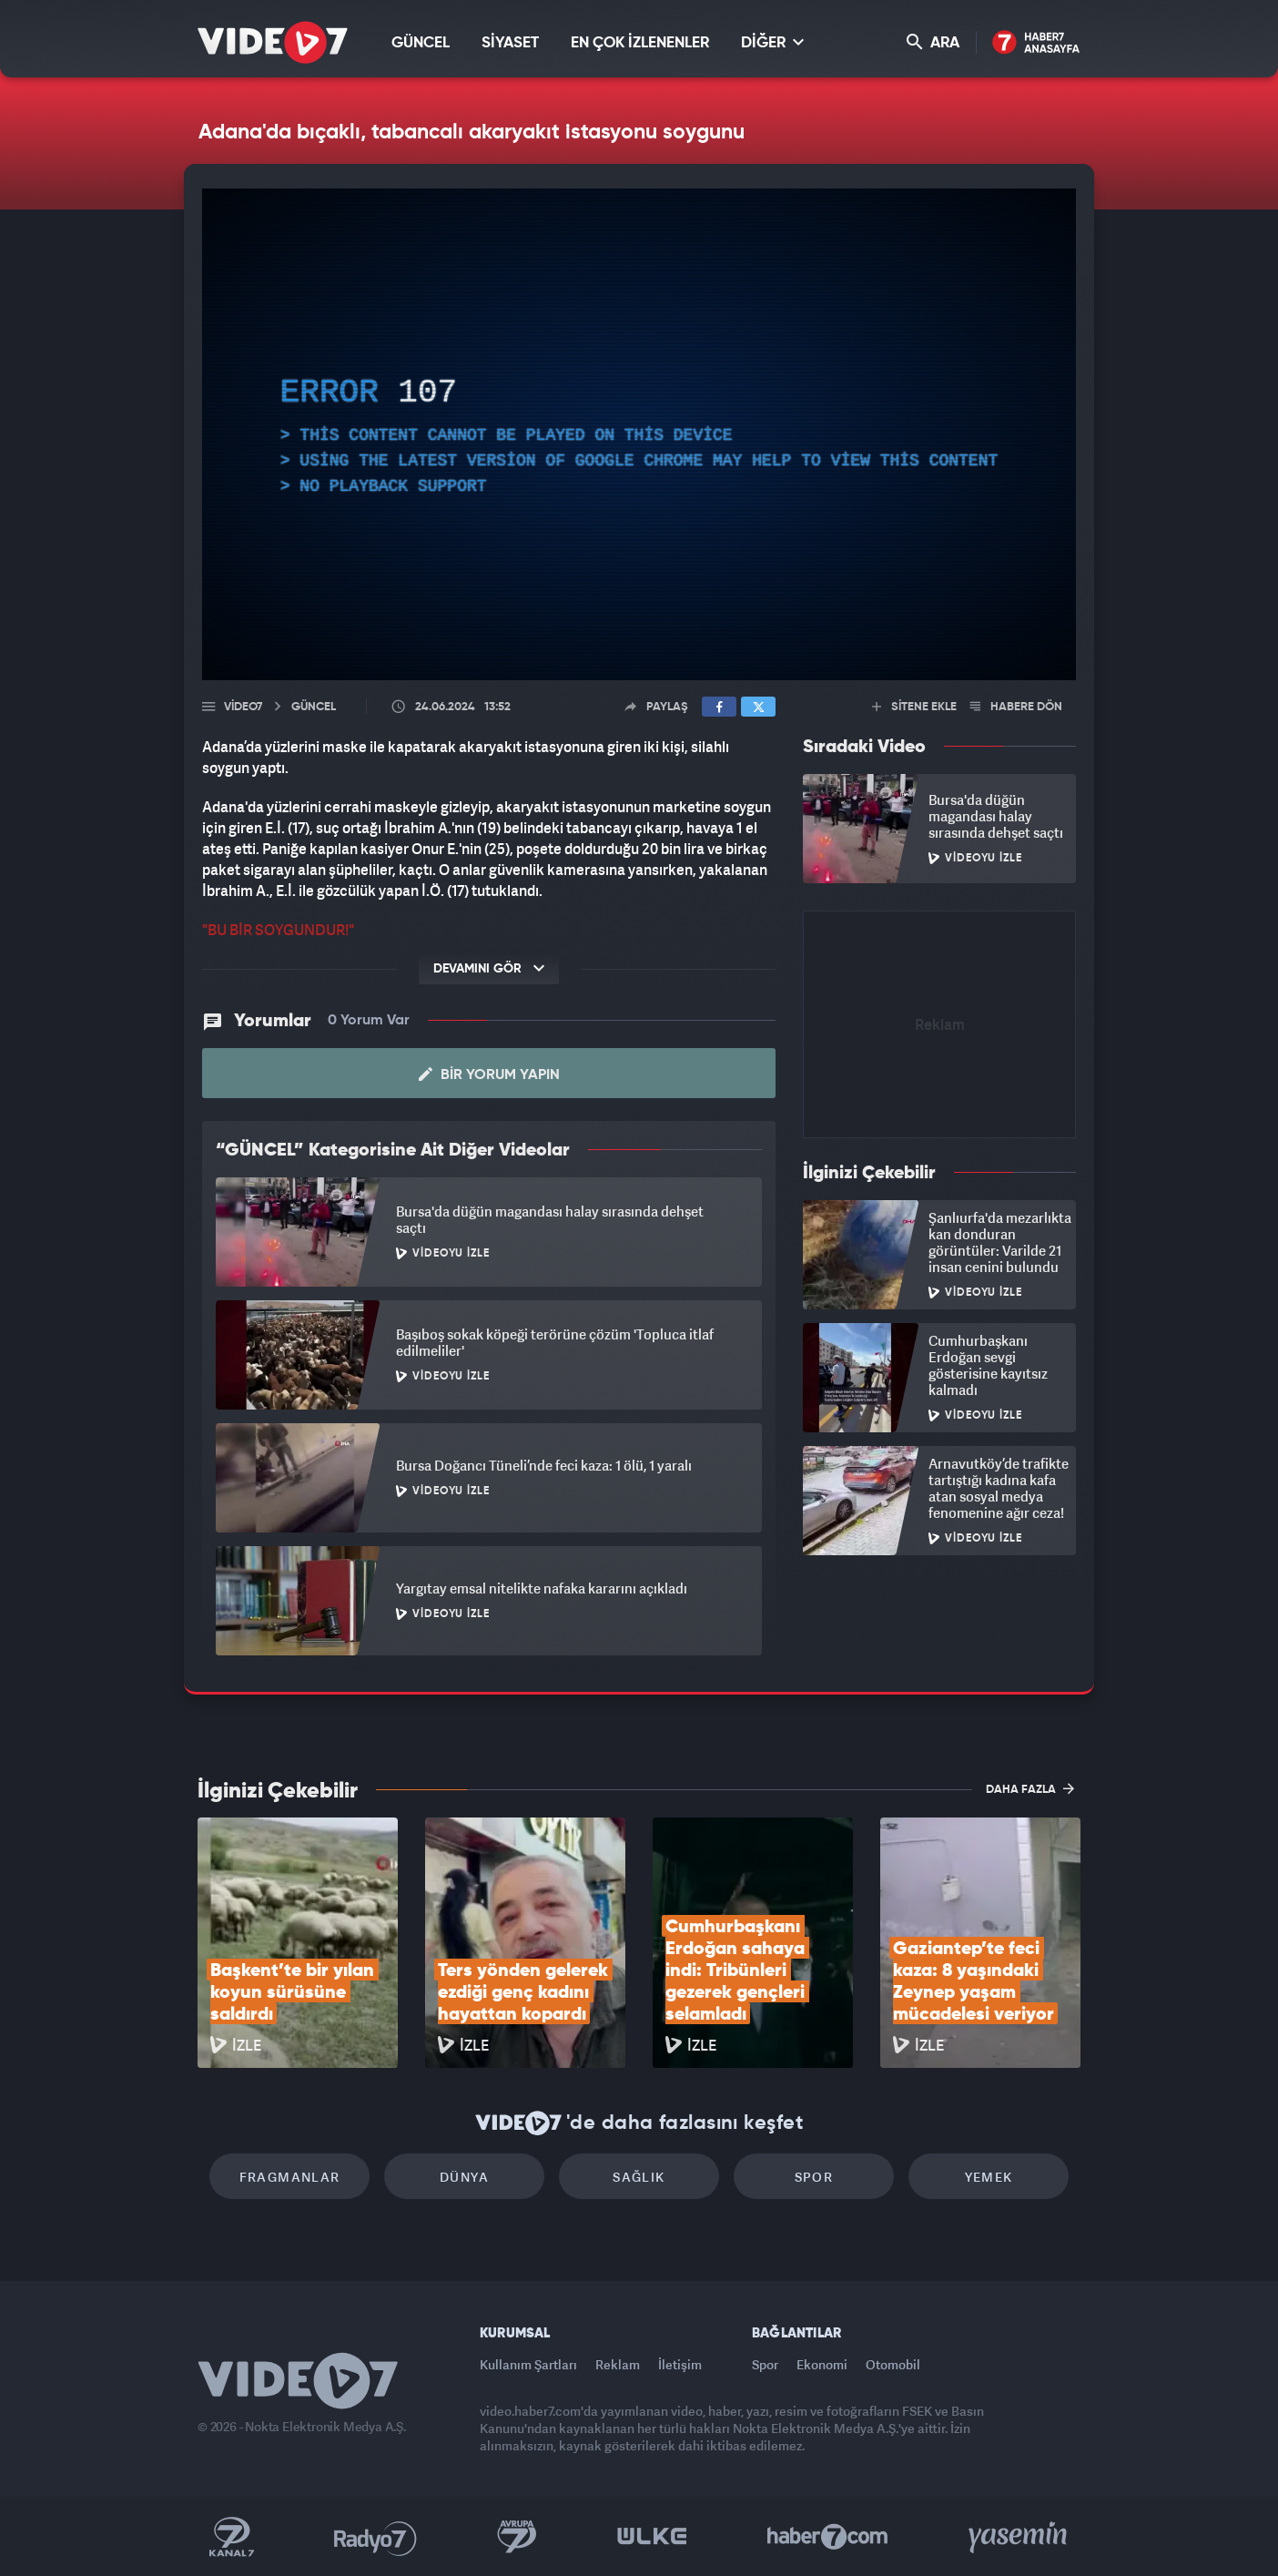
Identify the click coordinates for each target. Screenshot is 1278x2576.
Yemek (989, 2176)
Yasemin (1019, 2537)
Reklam (617, 2364)
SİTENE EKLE (914, 707)
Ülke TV (652, 2537)
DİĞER (772, 42)
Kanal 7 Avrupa (517, 2537)
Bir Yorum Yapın (489, 1074)
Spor (814, 2176)
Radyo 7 (375, 2537)
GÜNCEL (420, 43)
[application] (639, 434)
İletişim (680, 2364)
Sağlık (638, 2176)
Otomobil (893, 2364)
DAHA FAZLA (1030, 1788)
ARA (933, 42)
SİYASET (510, 43)
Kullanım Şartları (528, 2364)
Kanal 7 (231, 2537)
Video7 (243, 707)
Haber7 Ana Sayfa (1036, 43)
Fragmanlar (289, 2176)
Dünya (464, 2176)
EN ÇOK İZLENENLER (640, 43)
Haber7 (827, 2537)
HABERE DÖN (1016, 707)
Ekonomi (821, 2364)
